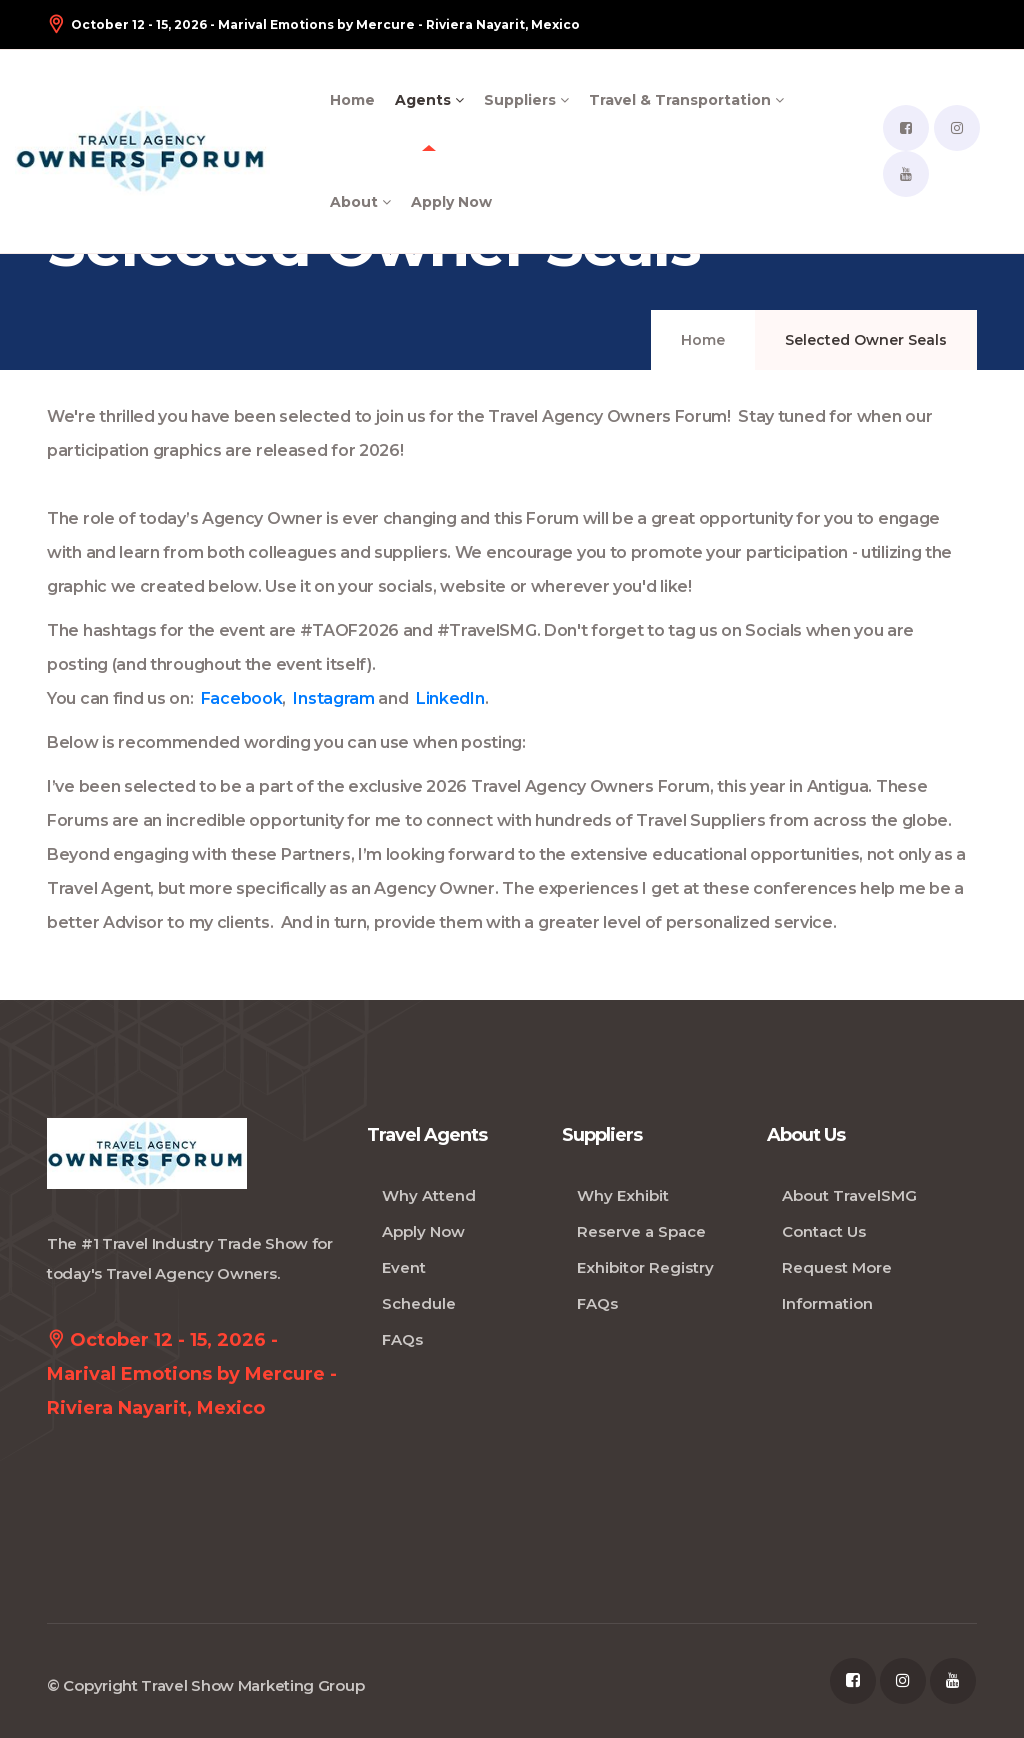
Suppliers (526, 100)
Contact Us (824, 1231)
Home (352, 100)
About (360, 202)
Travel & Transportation (686, 100)
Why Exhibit (623, 1195)
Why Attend (429, 1195)
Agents (429, 100)
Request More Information (837, 1285)
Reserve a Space (641, 1231)
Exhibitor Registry (645, 1267)
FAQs (402, 1339)
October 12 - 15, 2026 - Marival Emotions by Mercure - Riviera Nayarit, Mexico (313, 24)
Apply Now (451, 202)
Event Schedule (419, 1285)
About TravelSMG (849, 1195)
